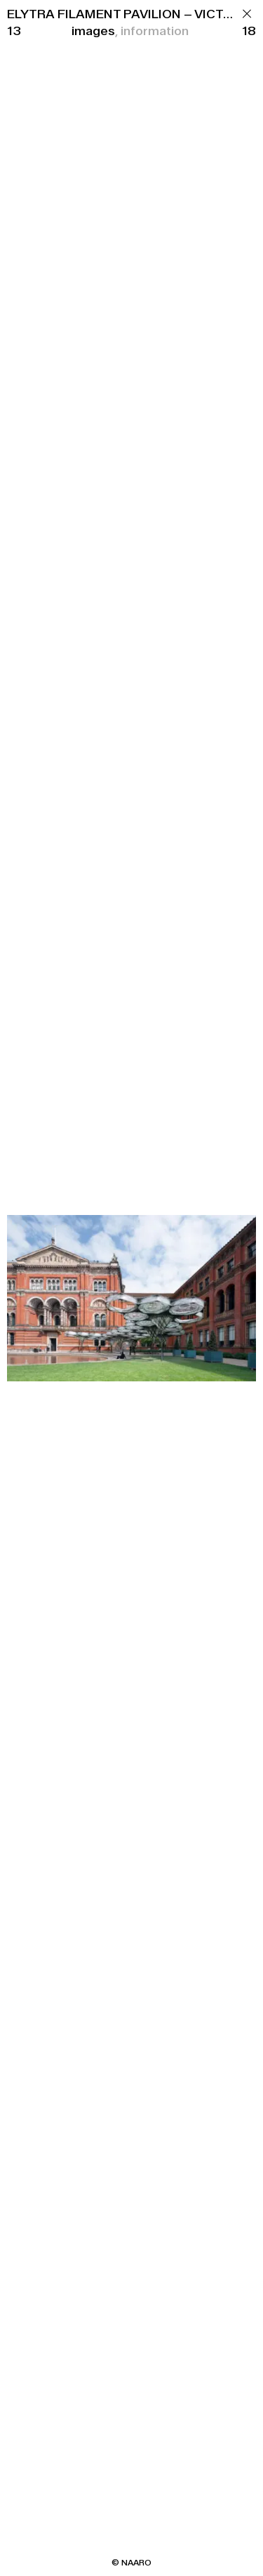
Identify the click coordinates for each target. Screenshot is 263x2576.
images (93, 31)
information (155, 31)
